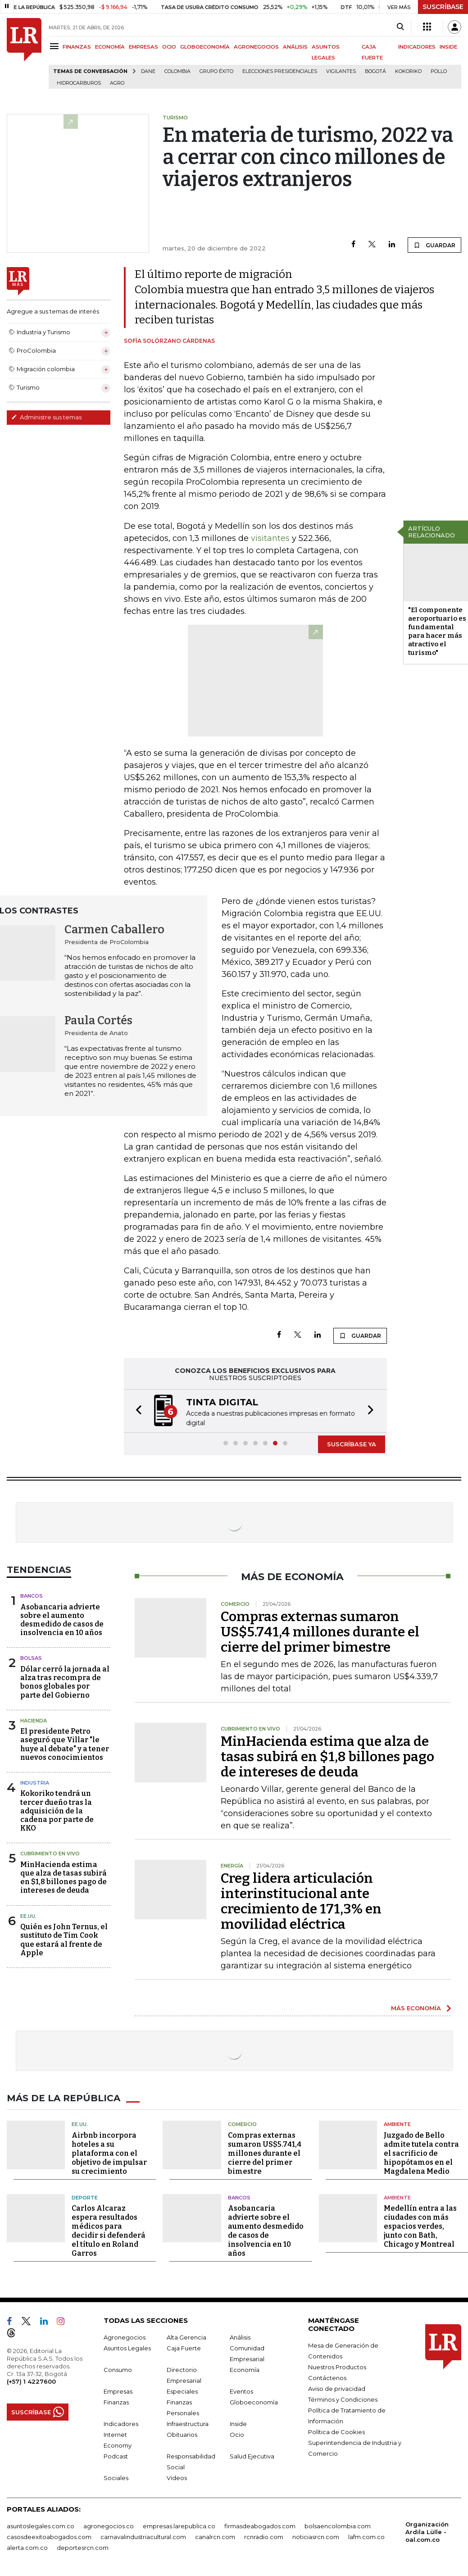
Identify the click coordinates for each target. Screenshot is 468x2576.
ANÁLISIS (295, 47)
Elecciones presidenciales (279, 71)
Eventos (241, 2390)
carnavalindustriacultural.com (143, 2536)
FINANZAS (77, 47)
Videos (177, 2477)
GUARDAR (434, 245)
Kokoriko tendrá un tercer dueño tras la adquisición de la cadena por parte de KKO (57, 1809)
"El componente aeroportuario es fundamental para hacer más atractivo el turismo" (437, 631)
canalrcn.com (215, 2536)
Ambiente (397, 2123)
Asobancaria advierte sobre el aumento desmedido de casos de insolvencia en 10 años (62, 1619)
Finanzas (116, 2401)
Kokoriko (408, 71)
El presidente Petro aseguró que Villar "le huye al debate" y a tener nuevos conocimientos (64, 1743)
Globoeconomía (254, 2401)
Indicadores (121, 2422)
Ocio (237, 2433)
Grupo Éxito (216, 71)
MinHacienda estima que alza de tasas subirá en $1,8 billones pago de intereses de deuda (63, 1876)
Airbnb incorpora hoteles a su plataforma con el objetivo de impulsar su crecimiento (109, 2152)
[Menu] (56, 46)
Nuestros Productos (337, 2366)
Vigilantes (341, 71)
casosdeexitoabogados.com (49, 2536)
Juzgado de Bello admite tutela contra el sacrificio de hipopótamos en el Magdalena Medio (421, 2152)
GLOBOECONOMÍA (205, 47)
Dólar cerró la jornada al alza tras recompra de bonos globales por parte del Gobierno (64, 1681)
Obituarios (182, 2433)
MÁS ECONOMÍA (416, 2007)
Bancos (31, 1595)
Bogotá (375, 71)
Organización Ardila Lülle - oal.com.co (427, 2531)
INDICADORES (417, 47)
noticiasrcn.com (315, 2536)
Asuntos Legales (127, 2347)
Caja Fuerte (184, 2347)
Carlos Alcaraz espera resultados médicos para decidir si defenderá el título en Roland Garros (108, 2230)
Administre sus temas (46, 417)
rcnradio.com (263, 2536)
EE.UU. (28, 1915)
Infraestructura (188, 2422)
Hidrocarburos (79, 83)
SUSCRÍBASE (443, 7)
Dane (148, 71)
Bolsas (31, 1657)
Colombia (177, 71)
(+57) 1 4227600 (31, 2380)
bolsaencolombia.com (337, 2525)
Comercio (242, 2123)
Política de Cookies (336, 2431)
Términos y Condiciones (342, 2398)
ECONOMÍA (110, 47)
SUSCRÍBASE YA (351, 1443)
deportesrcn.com (83, 2546)
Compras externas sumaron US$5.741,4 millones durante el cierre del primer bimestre (320, 1631)
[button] (136, 1410)
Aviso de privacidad (336, 2387)
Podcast (116, 2455)
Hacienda (33, 1720)
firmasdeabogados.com (259, 2525)
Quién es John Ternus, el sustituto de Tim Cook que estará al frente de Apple (64, 1939)
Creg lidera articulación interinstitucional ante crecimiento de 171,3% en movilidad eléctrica (301, 1900)
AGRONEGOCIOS (256, 47)
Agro (117, 83)
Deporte (85, 2197)
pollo (439, 71)
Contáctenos (327, 2377)
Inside (238, 2422)
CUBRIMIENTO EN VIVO (50, 1852)
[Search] (400, 27)
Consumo (118, 2368)
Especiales (182, 2390)
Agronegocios (124, 2336)
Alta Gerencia (186, 2336)
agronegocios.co (108, 2525)
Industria (34, 1782)
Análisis (240, 2336)
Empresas (118, 2390)
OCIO (169, 47)
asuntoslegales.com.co (40, 2525)
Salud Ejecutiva (252, 2455)
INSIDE (448, 47)
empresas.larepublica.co (179, 2525)
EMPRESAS (143, 47)
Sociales (116, 2477)
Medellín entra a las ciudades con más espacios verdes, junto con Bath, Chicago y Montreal (420, 2225)
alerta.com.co (27, 2546)
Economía (244, 2368)
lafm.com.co (366, 2536)
